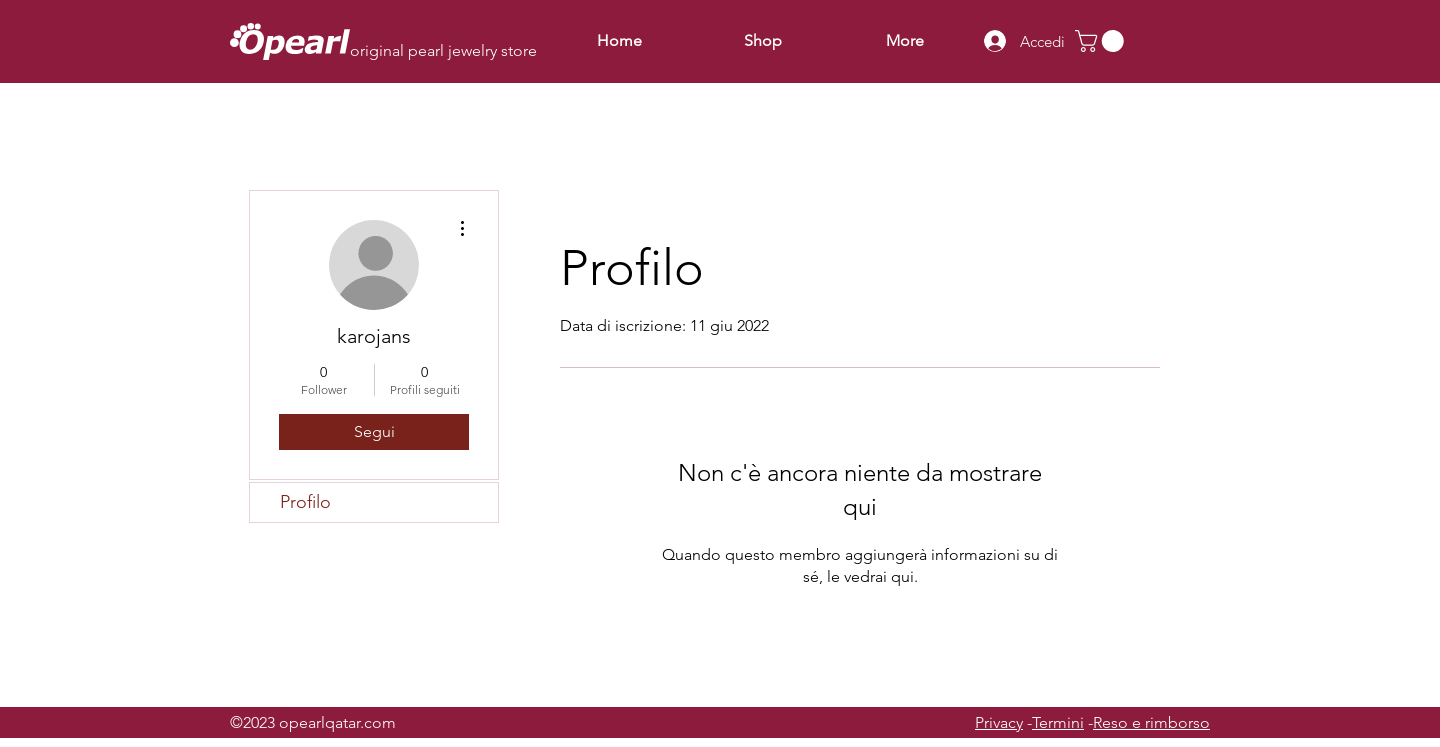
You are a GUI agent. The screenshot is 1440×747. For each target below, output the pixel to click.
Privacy (999, 722)
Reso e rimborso (1151, 722)
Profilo (305, 502)
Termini (1058, 722)
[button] (1102, 41)
